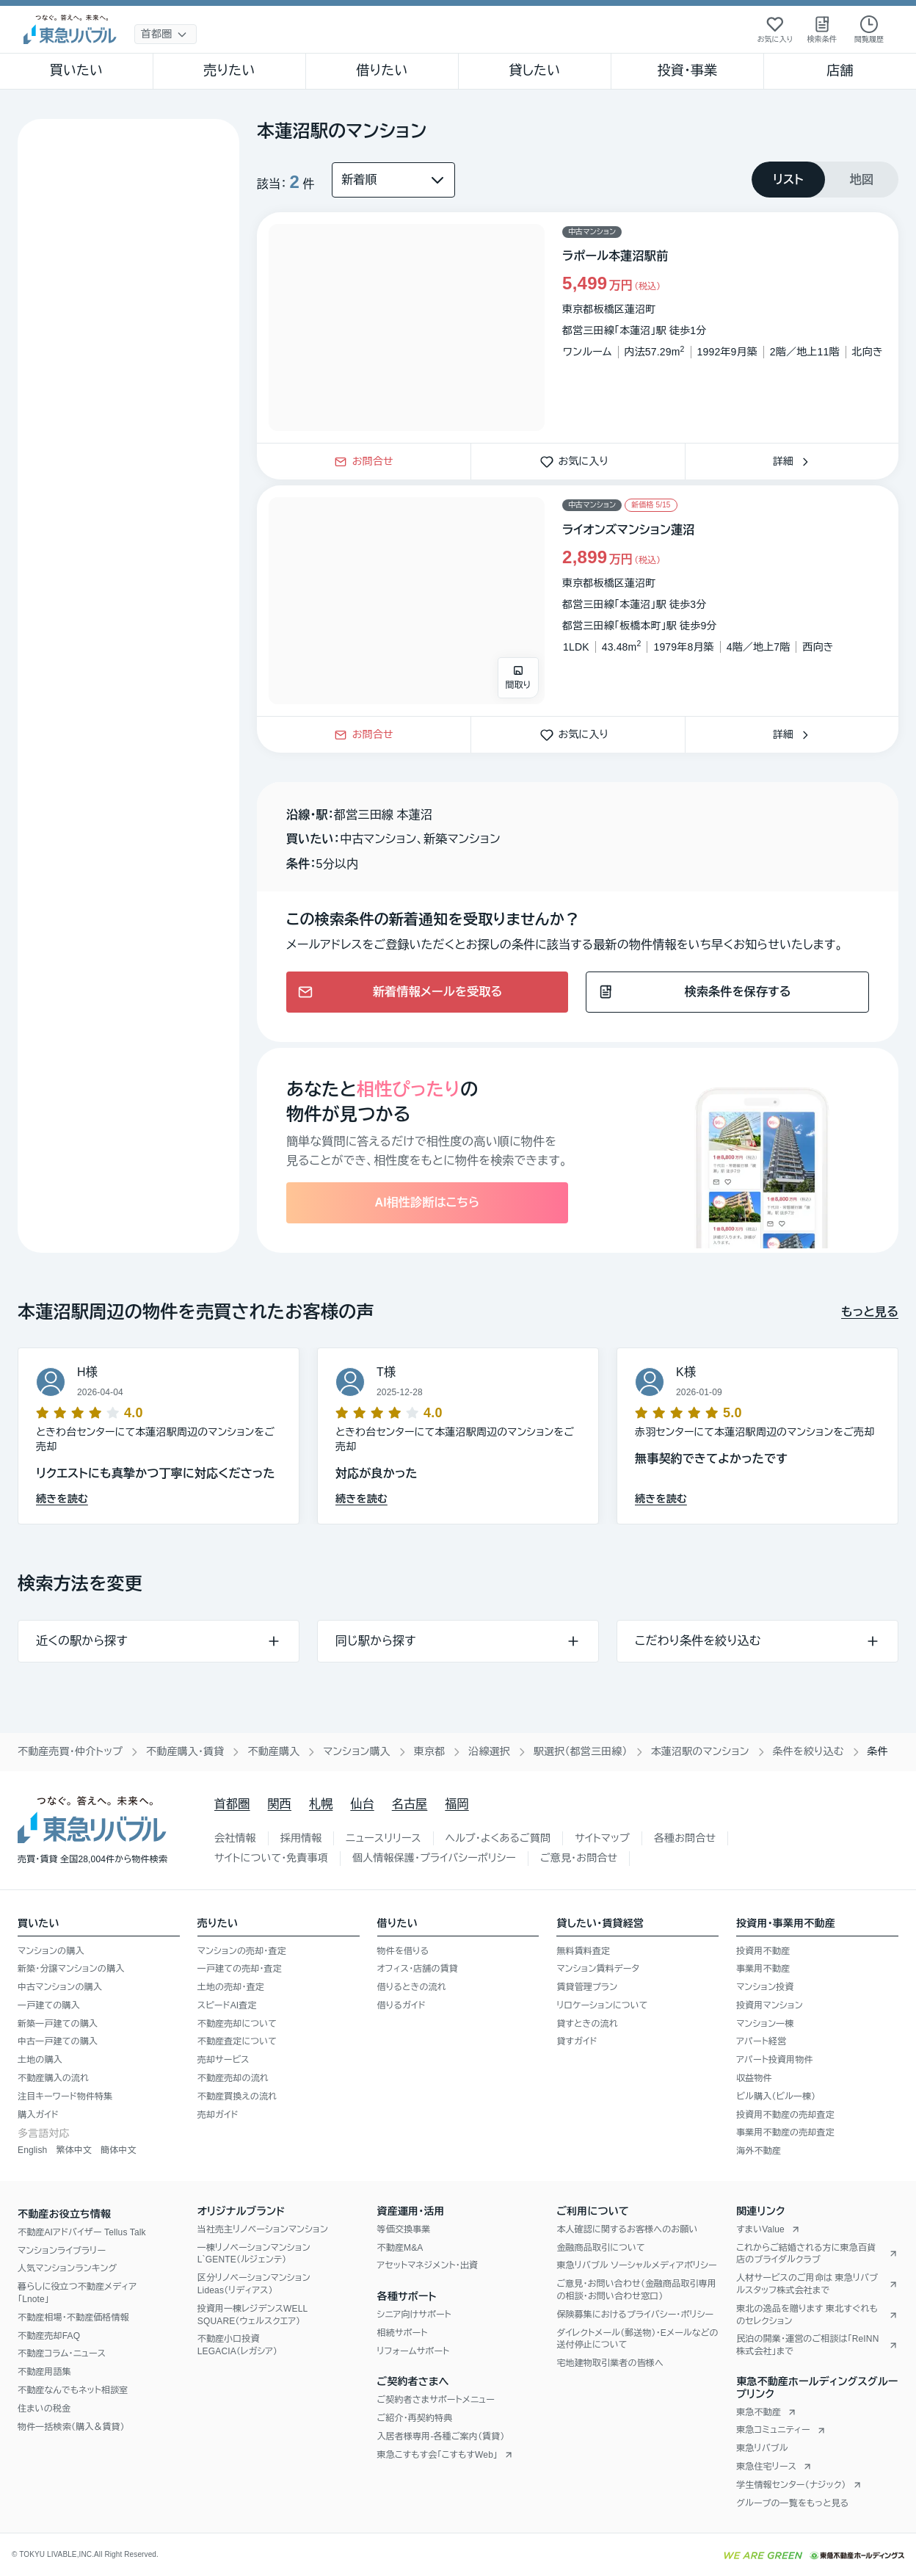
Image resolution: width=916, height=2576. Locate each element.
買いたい (76, 70)
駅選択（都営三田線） (581, 1751)
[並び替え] (393, 180)
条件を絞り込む (808, 1751)
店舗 (839, 70)
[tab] (788, 180)
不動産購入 (273, 1751)
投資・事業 (687, 70)
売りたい (229, 70)
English (32, 2150)
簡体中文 (119, 2150)
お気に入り (578, 461)
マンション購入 (356, 1751)
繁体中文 (74, 2150)
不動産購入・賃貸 (185, 1751)
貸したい (535, 70)
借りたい (381, 70)
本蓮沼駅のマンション (700, 1751)
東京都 (430, 1751)
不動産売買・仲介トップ (70, 1751)
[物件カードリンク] (577, 327)
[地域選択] (165, 34)
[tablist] (825, 180)
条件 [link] (878, 1751)
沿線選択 (489, 1751)
